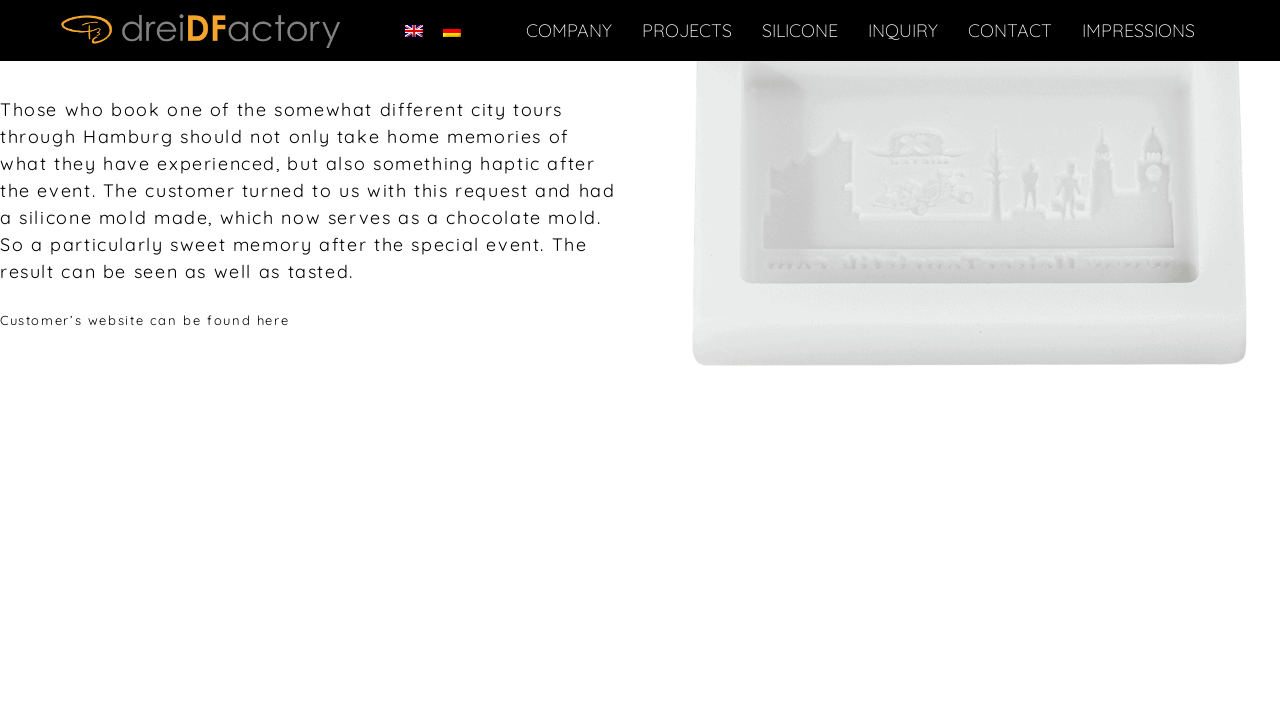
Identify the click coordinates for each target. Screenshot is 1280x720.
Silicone (800, 30)
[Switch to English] (414, 30)
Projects (687, 30)
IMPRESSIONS (1138, 30)
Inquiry (903, 30)
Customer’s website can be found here (144, 320)
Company (569, 30)
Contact (1010, 30)
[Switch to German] (452, 30)
